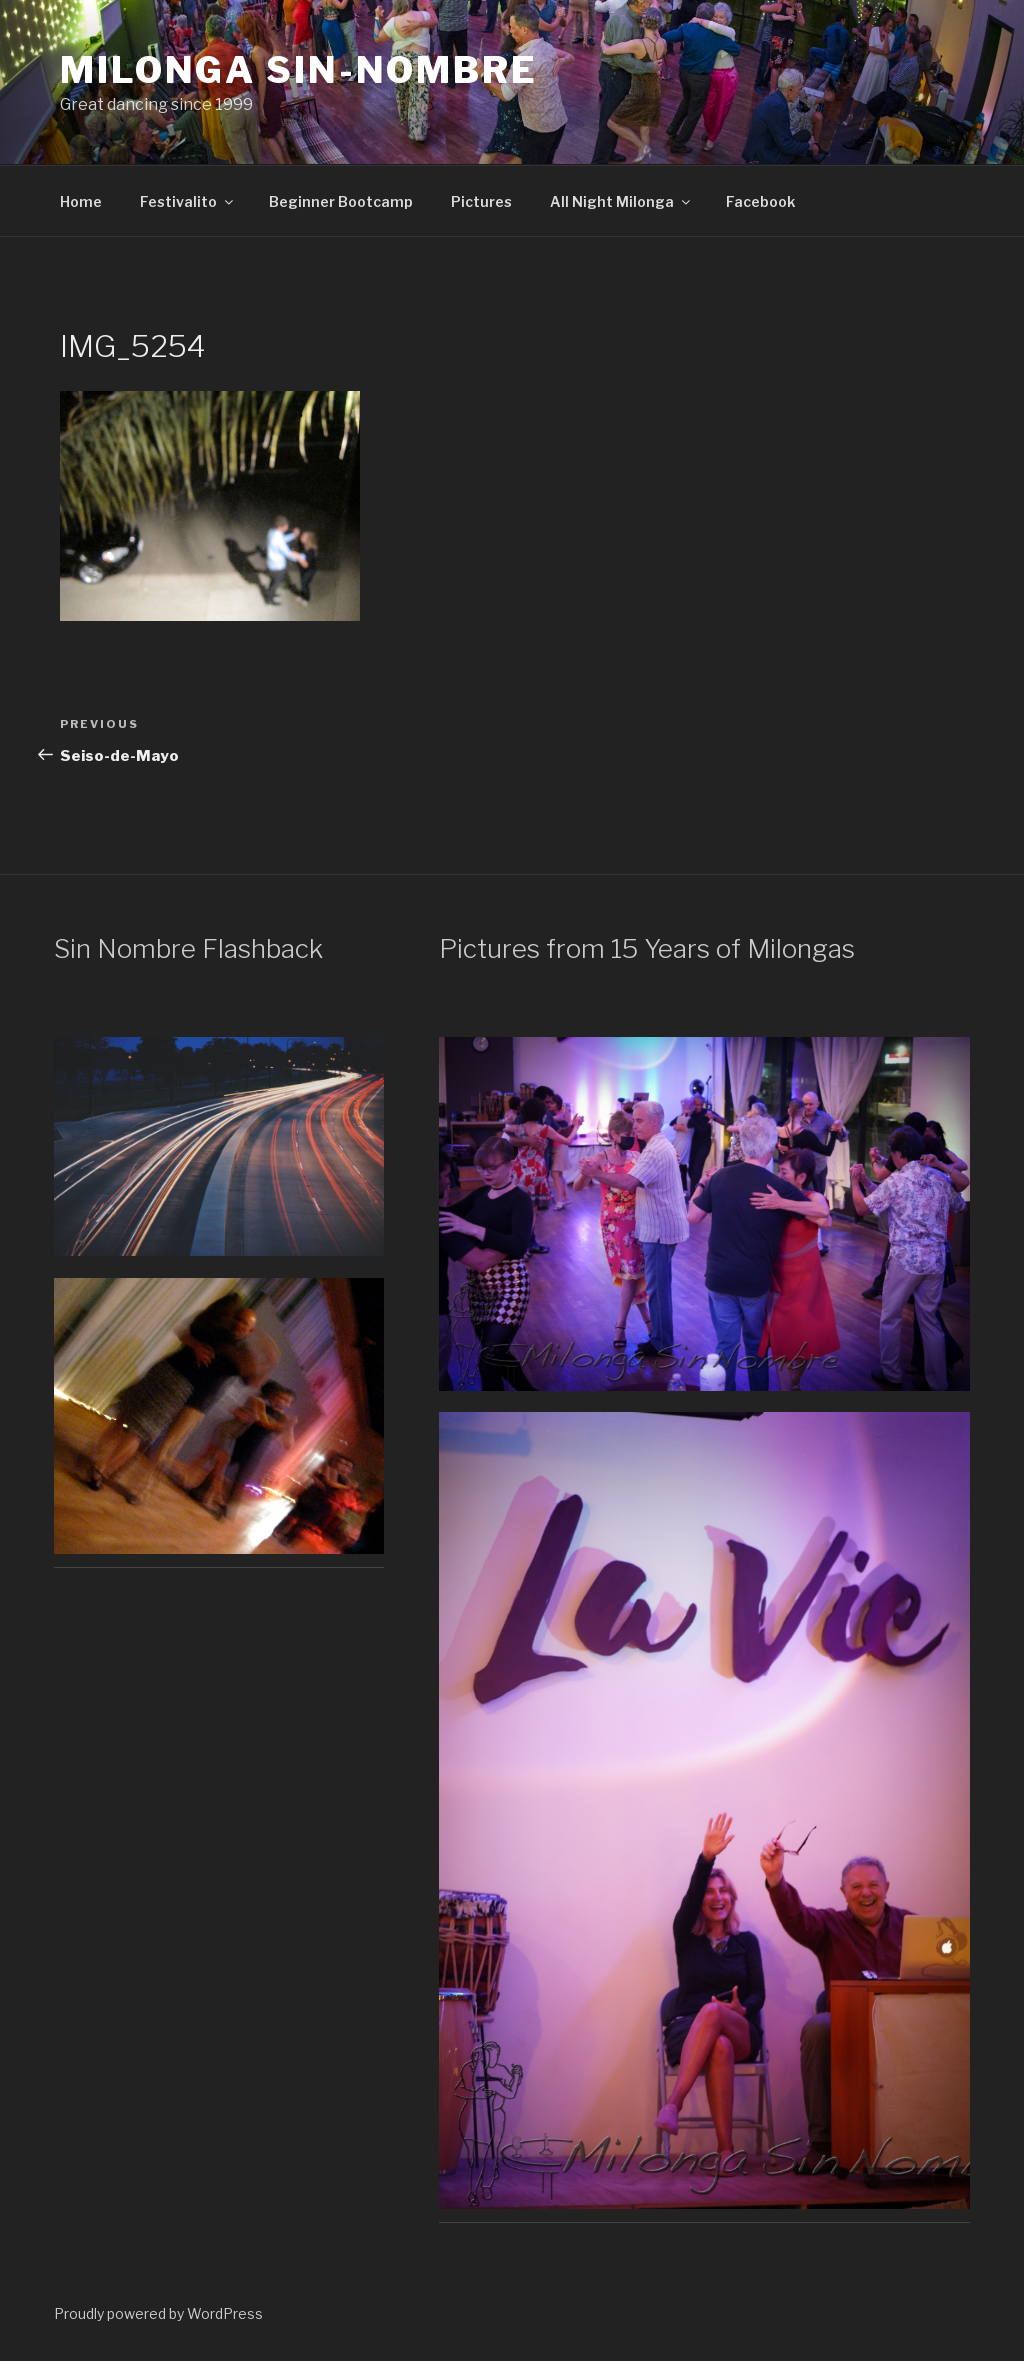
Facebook (760, 201)
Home (81, 201)
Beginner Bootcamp (341, 201)
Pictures (481, 201)
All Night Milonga (621, 201)
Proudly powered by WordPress (158, 2313)
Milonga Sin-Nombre (299, 70)
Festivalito (188, 201)
